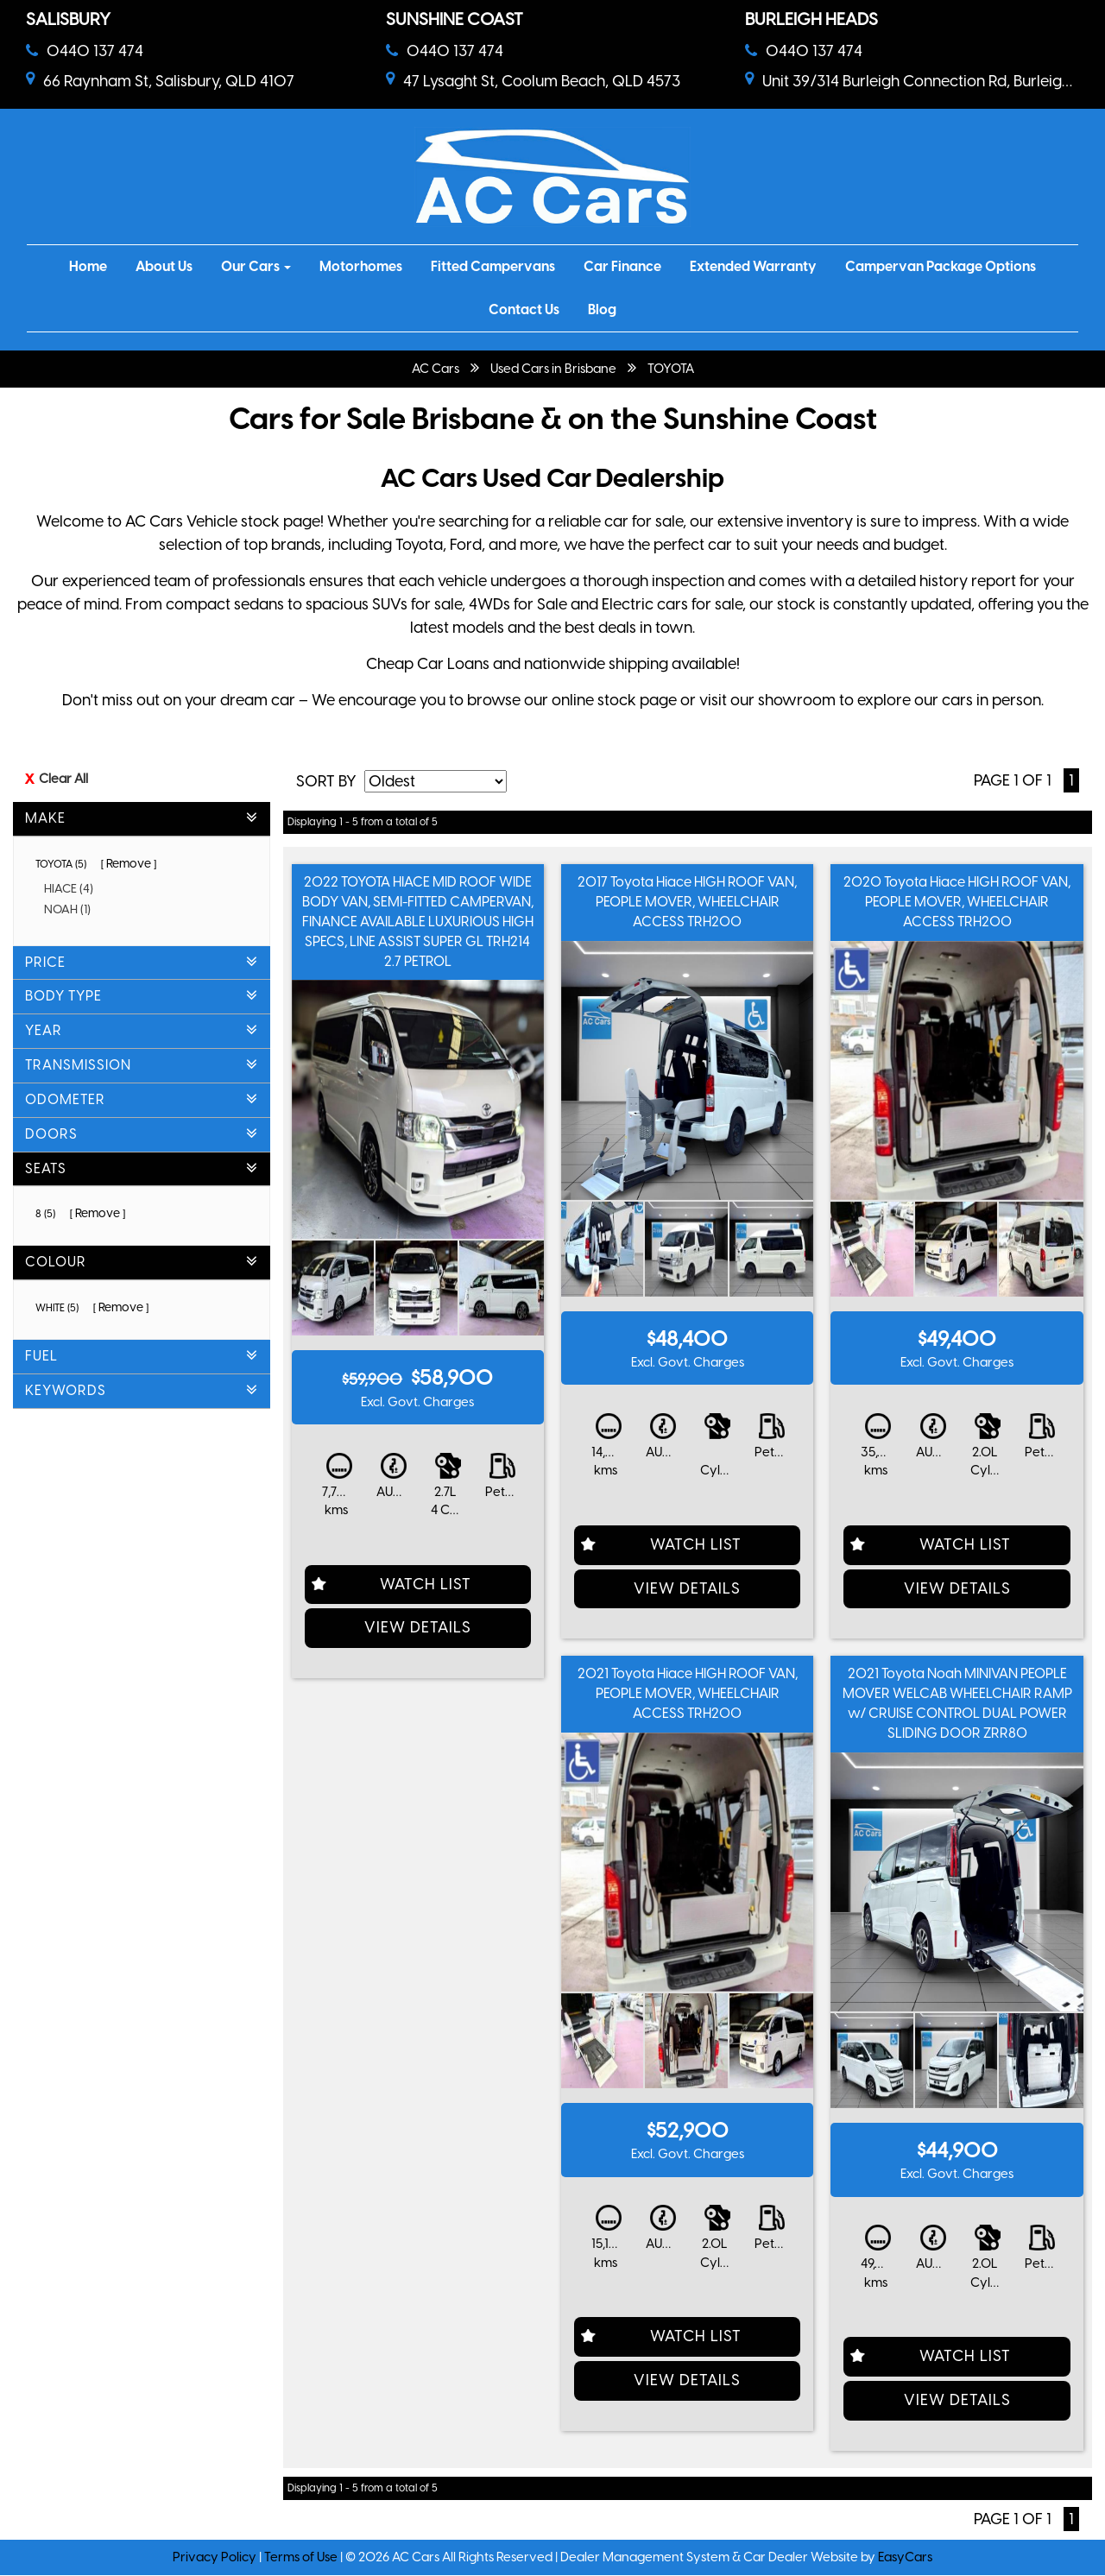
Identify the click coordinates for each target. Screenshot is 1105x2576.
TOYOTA (670, 368)
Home (88, 266)
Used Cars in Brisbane (553, 368)
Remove (128, 863)
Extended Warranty (753, 266)
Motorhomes (360, 266)
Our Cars (256, 266)
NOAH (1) (73, 909)
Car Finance (622, 266)
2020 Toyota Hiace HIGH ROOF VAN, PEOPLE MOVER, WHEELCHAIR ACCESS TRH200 (956, 902)
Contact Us (524, 309)
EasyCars (905, 2557)
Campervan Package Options (940, 266)
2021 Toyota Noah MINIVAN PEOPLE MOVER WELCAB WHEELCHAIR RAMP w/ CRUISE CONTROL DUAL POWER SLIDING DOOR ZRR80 (957, 1703)
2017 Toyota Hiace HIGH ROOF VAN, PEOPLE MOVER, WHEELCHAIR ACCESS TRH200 (687, 902)
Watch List (425, 1584)
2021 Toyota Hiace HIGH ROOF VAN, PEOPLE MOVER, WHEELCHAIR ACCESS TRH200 (688, 1693)
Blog (602, 309)
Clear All (63, 778)
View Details (417, 1627)
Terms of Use (302, 2557)
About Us (164, 266)
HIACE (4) (74, 888)
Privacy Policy (216, 2557)
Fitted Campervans (493, 266)
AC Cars (435, 368)
